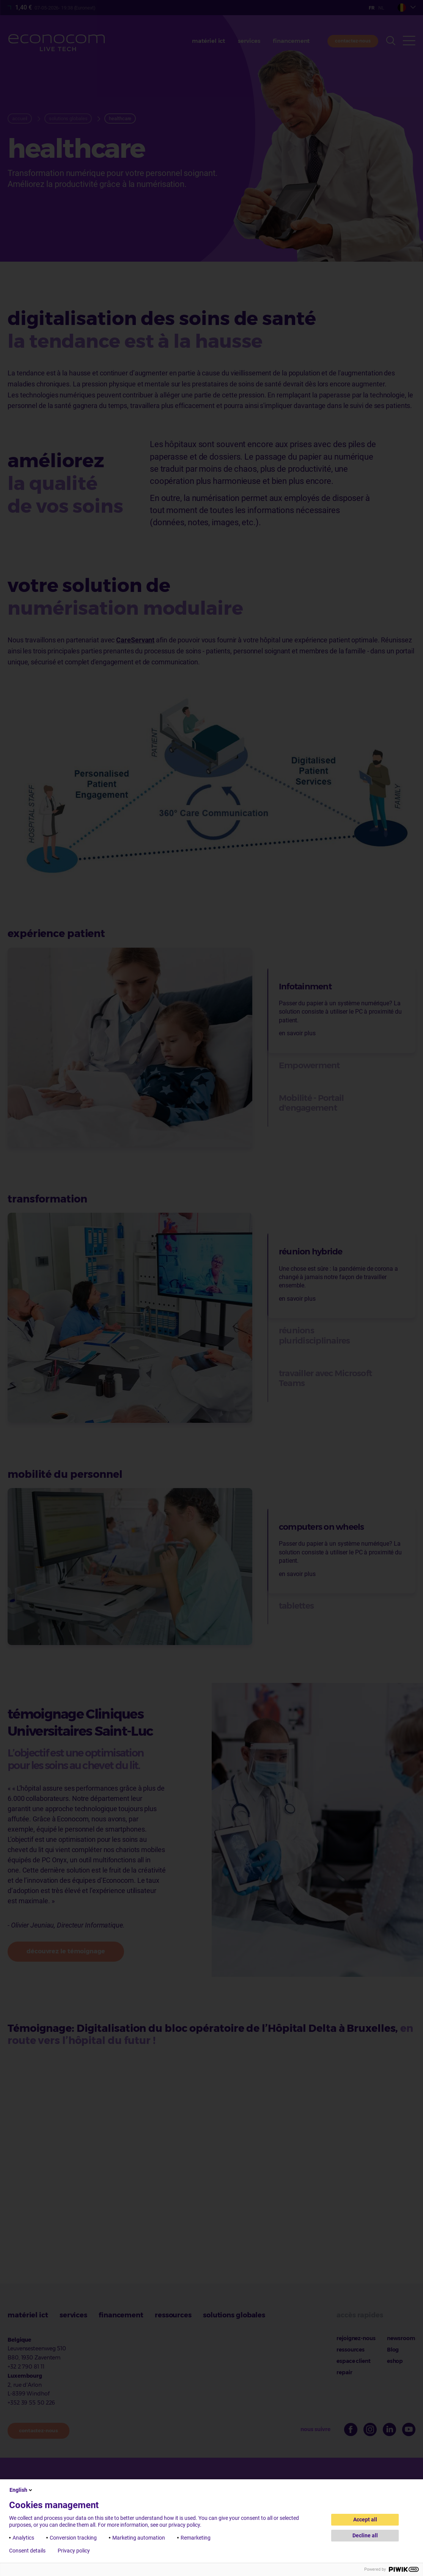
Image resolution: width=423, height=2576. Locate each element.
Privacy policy (74, 2551)
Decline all (365, 2535)
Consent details (27, 2551)
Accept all (365, 2519)
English (21, 2490)
